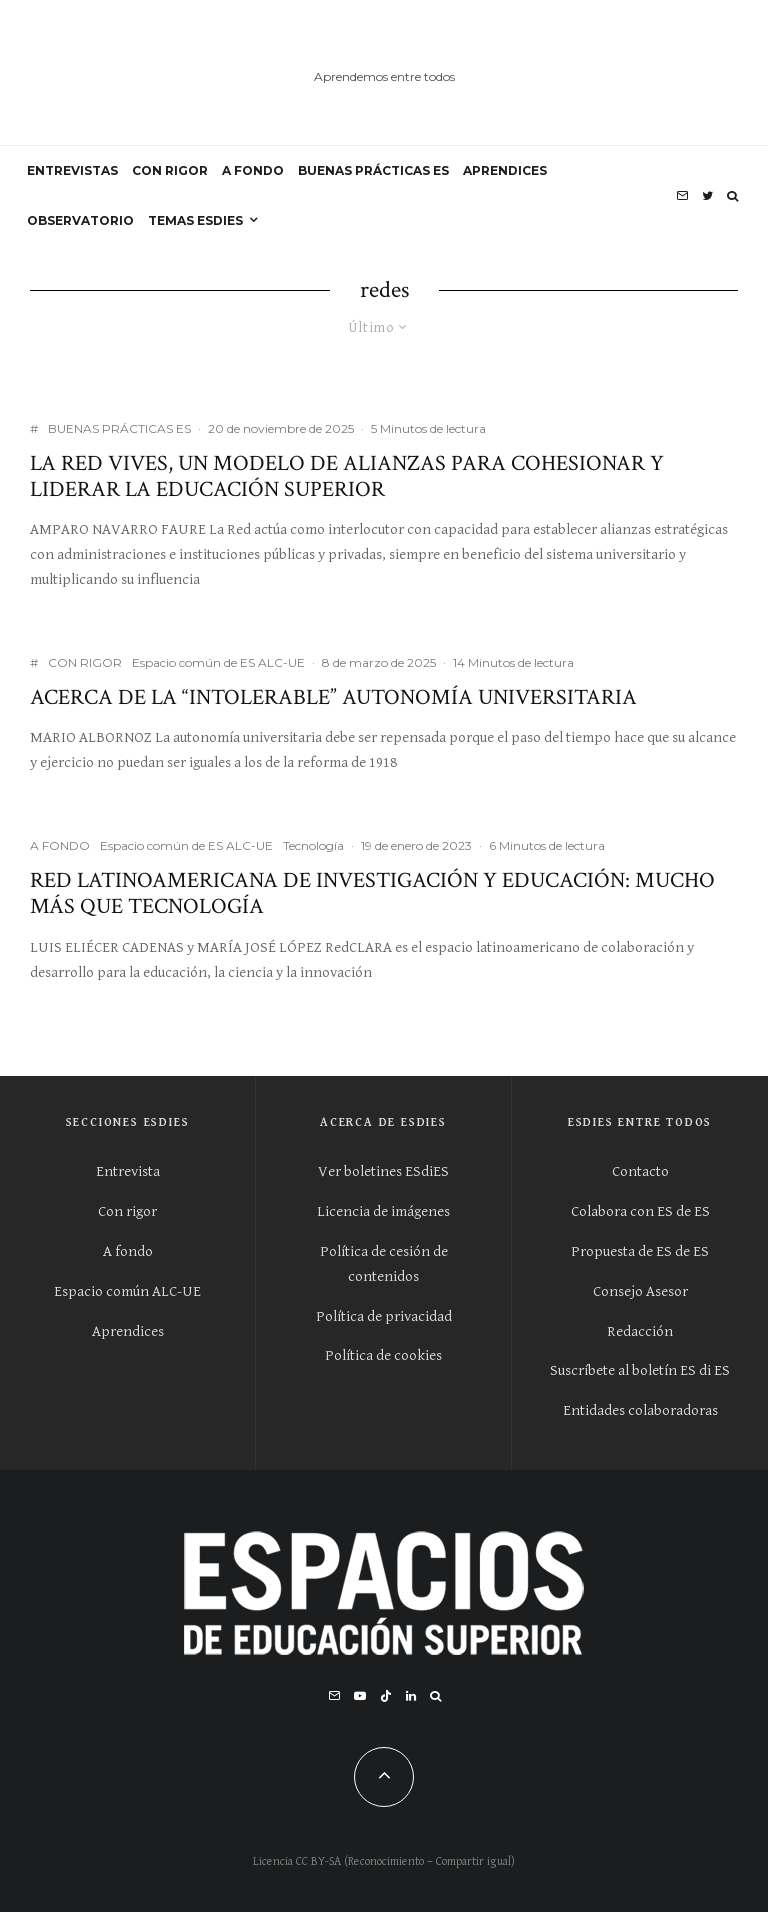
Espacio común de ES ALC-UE (218, 662)
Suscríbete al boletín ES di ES (640, 1370)
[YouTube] (360, 1696)
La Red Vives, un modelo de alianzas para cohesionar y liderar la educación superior (347, 477)
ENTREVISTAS (72, 170)
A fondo (128, 1251)
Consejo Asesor (640, 1291)
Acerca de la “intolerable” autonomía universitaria (333, 698)
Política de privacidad (384, 1316)
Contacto (640, 1171)
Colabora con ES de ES (640, 1211)
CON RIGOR (170, 170)
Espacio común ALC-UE (127, 1291)
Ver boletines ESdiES (383, 1171)
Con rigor (127, 1211)
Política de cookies (383, 1355)
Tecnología (313, 845)
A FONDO (253, 170)
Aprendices (128, 1331)
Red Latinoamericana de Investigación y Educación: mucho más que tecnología (372, 894)
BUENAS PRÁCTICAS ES (373, 170)
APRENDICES (505, 170)
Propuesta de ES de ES (640, 1251)
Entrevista (128, 1171)
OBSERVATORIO (80, 220)
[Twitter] (707, 196)
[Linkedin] (411, 1696)
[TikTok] (386, 1696)
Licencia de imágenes (383, 1211)
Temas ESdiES (195, 220)
